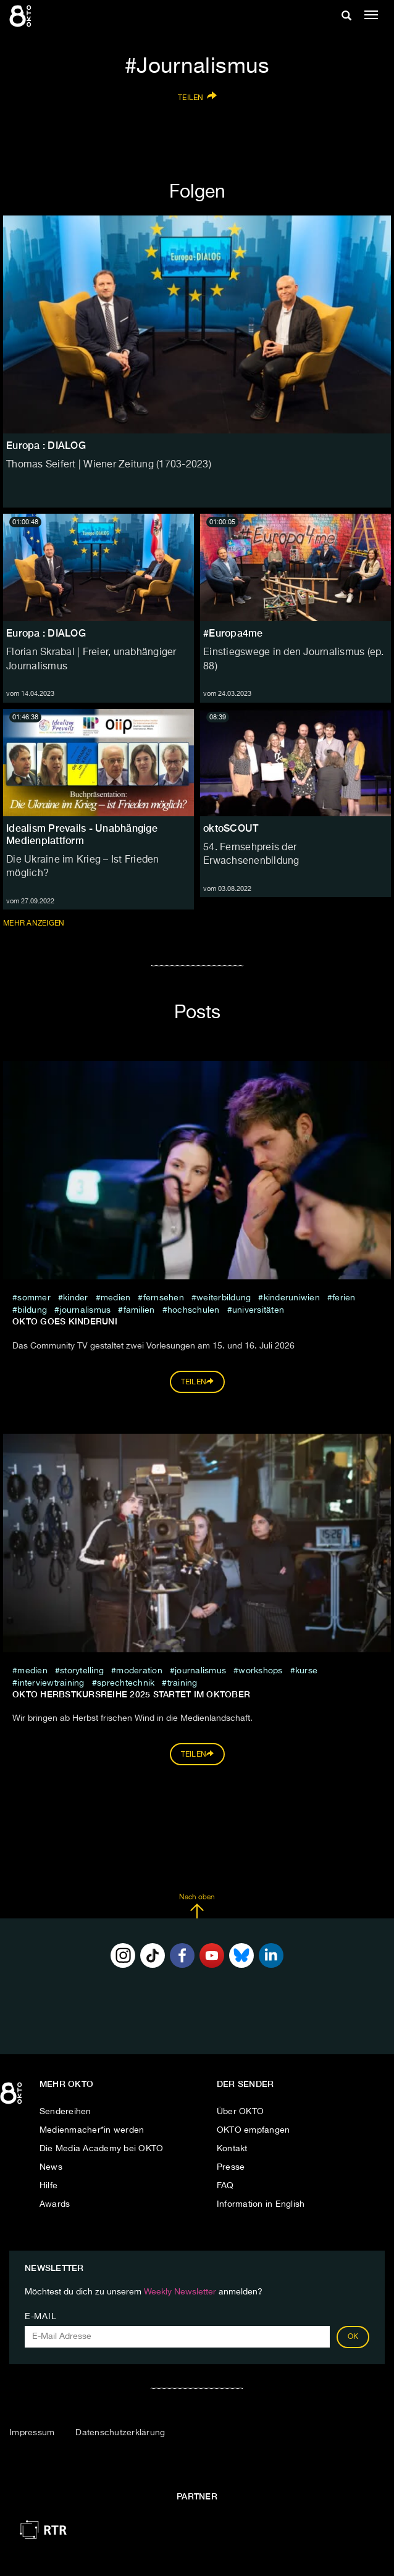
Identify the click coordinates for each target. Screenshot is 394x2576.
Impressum (31, 2432)
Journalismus (85, 1310)
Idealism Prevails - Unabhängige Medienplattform (81, 834)
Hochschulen (193, 1310)
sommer (34, 1298)
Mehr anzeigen (35, 923)
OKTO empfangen (253, 2130)
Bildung (32, 1310)
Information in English (261, 2204)
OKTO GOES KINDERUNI (64, 1321)
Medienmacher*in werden (92, 2130)
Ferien (344, 1298)
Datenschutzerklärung (120, 2432)
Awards (55, 2204)
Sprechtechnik (125, 1683)
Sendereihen (65, 2111)
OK (353, 2337)
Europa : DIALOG (46, 633)
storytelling (82, 1670)
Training (182, 1683)
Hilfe (48, 2185)
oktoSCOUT (230, 828)
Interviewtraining (52, 1683)
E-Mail (40, 2316)
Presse (231, 2167)
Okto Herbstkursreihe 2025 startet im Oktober (131, 1694)
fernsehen (163, 1298)
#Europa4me (233, 633)
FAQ (225, 2185)
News (51, 2167)
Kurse (306, 1670)
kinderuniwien (292, 1298)
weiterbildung (223, 1298)
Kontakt (232, 2148)
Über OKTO (240, 2111)
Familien (139, 1310)
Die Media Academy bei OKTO (102, 2148)
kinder (75, 1298)
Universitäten (258, 1310)
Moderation (139, 1670)
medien (116, 1298)
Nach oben (196, 1906)
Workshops (260, 1670)
